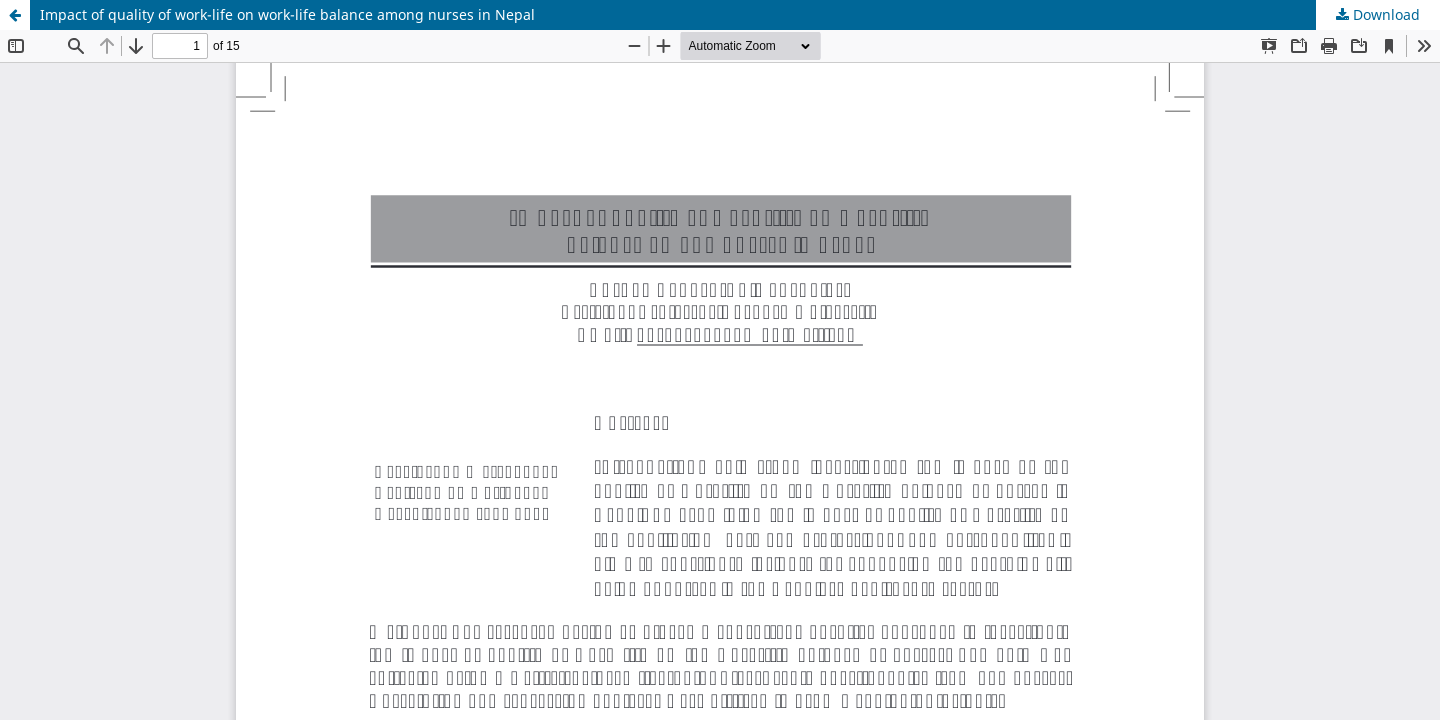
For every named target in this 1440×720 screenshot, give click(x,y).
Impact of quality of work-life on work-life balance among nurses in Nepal (287, 14)
